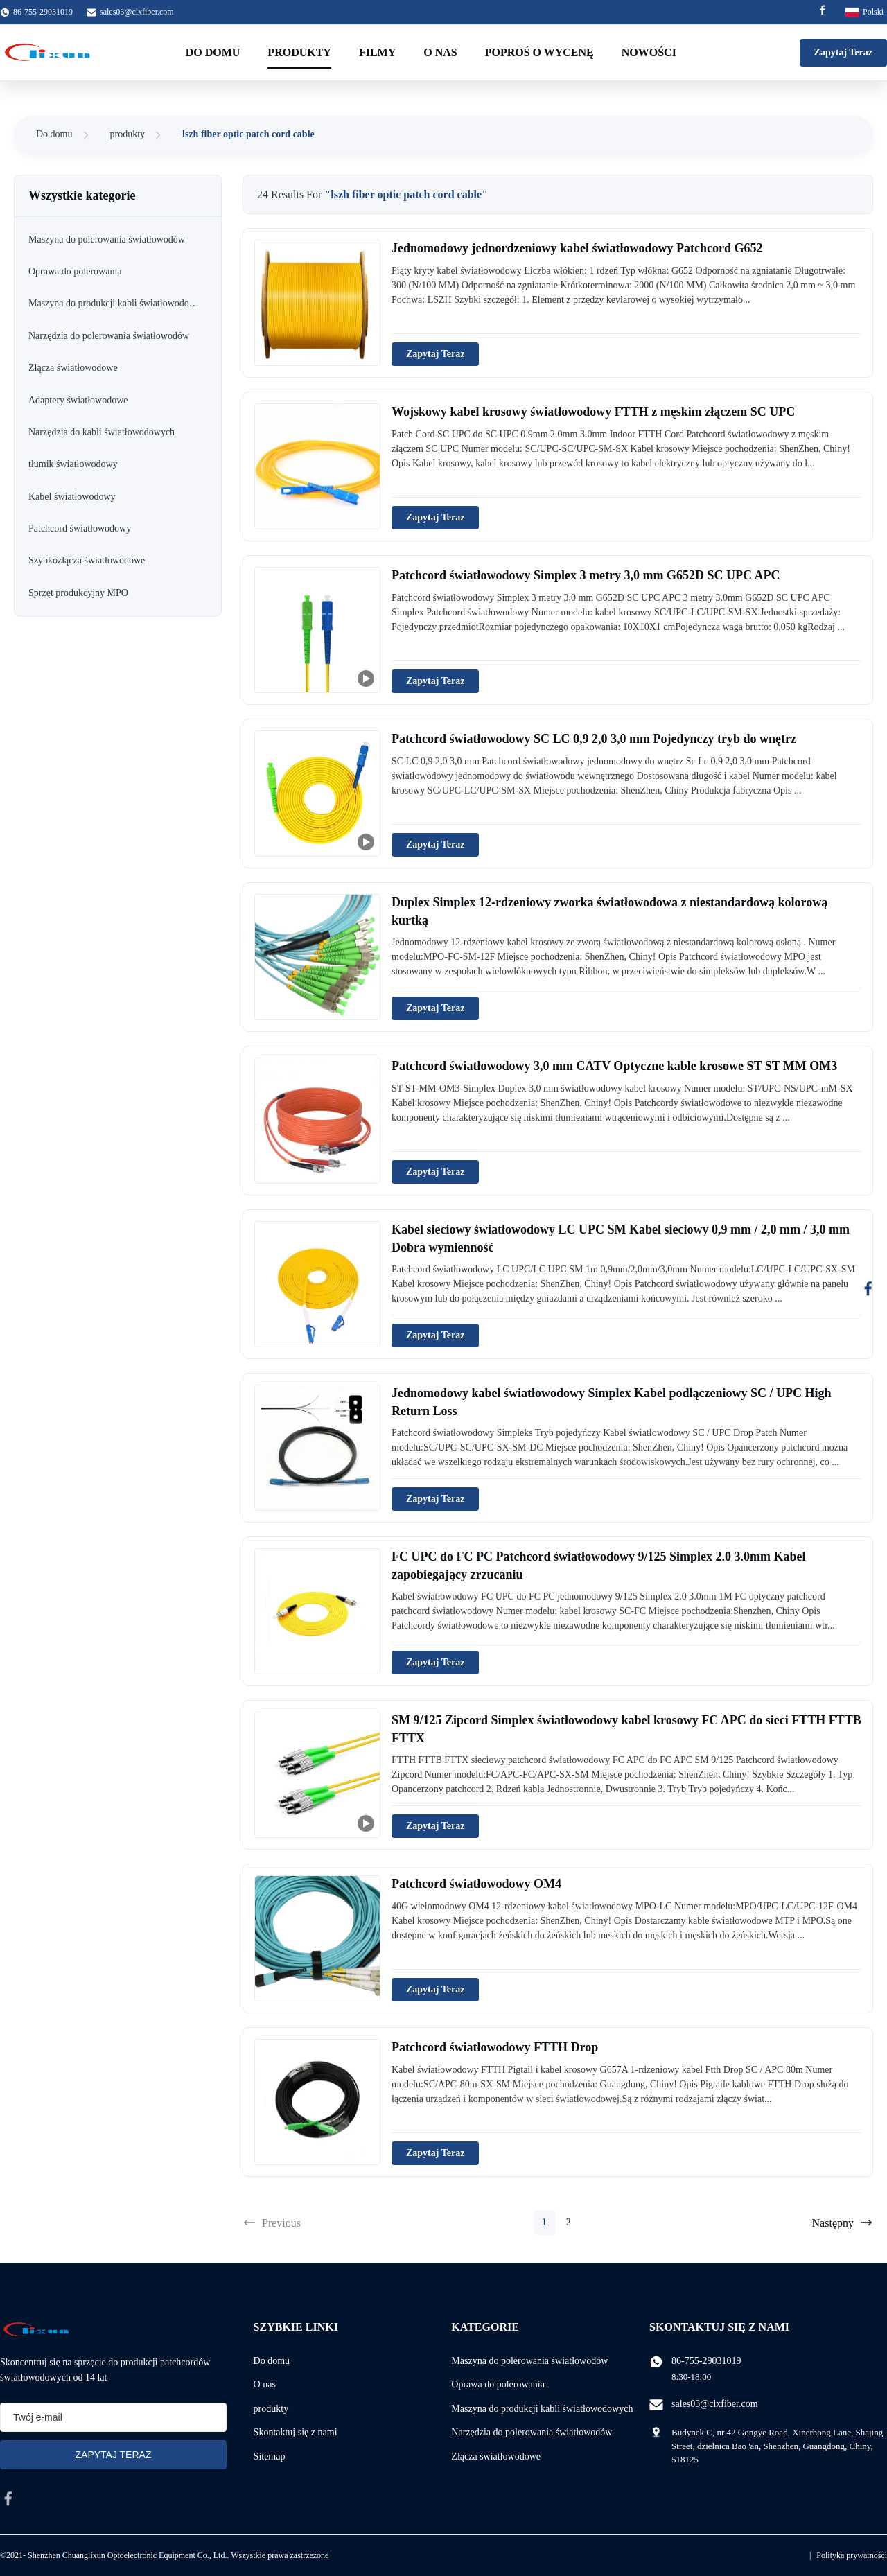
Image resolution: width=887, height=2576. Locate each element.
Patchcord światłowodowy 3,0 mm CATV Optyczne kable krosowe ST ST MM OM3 (614, 1066)
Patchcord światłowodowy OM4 (476, 1884)
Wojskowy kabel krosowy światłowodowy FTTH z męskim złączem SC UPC (593, 412)
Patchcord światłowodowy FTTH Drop (495, 2047)
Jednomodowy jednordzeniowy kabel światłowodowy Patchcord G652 (577, 248)
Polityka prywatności (851, 2555)
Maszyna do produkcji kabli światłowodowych (542, 2408)
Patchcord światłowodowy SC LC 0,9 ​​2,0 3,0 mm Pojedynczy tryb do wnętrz (594, 739)
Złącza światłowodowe (496, 2456)
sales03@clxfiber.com (137, 12)
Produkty (299, 52)
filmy (377, 52)
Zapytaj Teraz (843, 52)
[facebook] (8, 2498)
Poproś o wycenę (539, 52)
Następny (842, 2222)
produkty (128, 134)
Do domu (213, 52)
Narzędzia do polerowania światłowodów (531, 2432)
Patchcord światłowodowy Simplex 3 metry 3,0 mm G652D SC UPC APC (586, 575)
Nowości (649, 52)
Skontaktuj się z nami (295, 2432)
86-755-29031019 (706, 2361)
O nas (440, 52)
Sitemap (270, 2456)
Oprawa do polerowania (498, 2384)
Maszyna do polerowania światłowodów (529, 2361)
